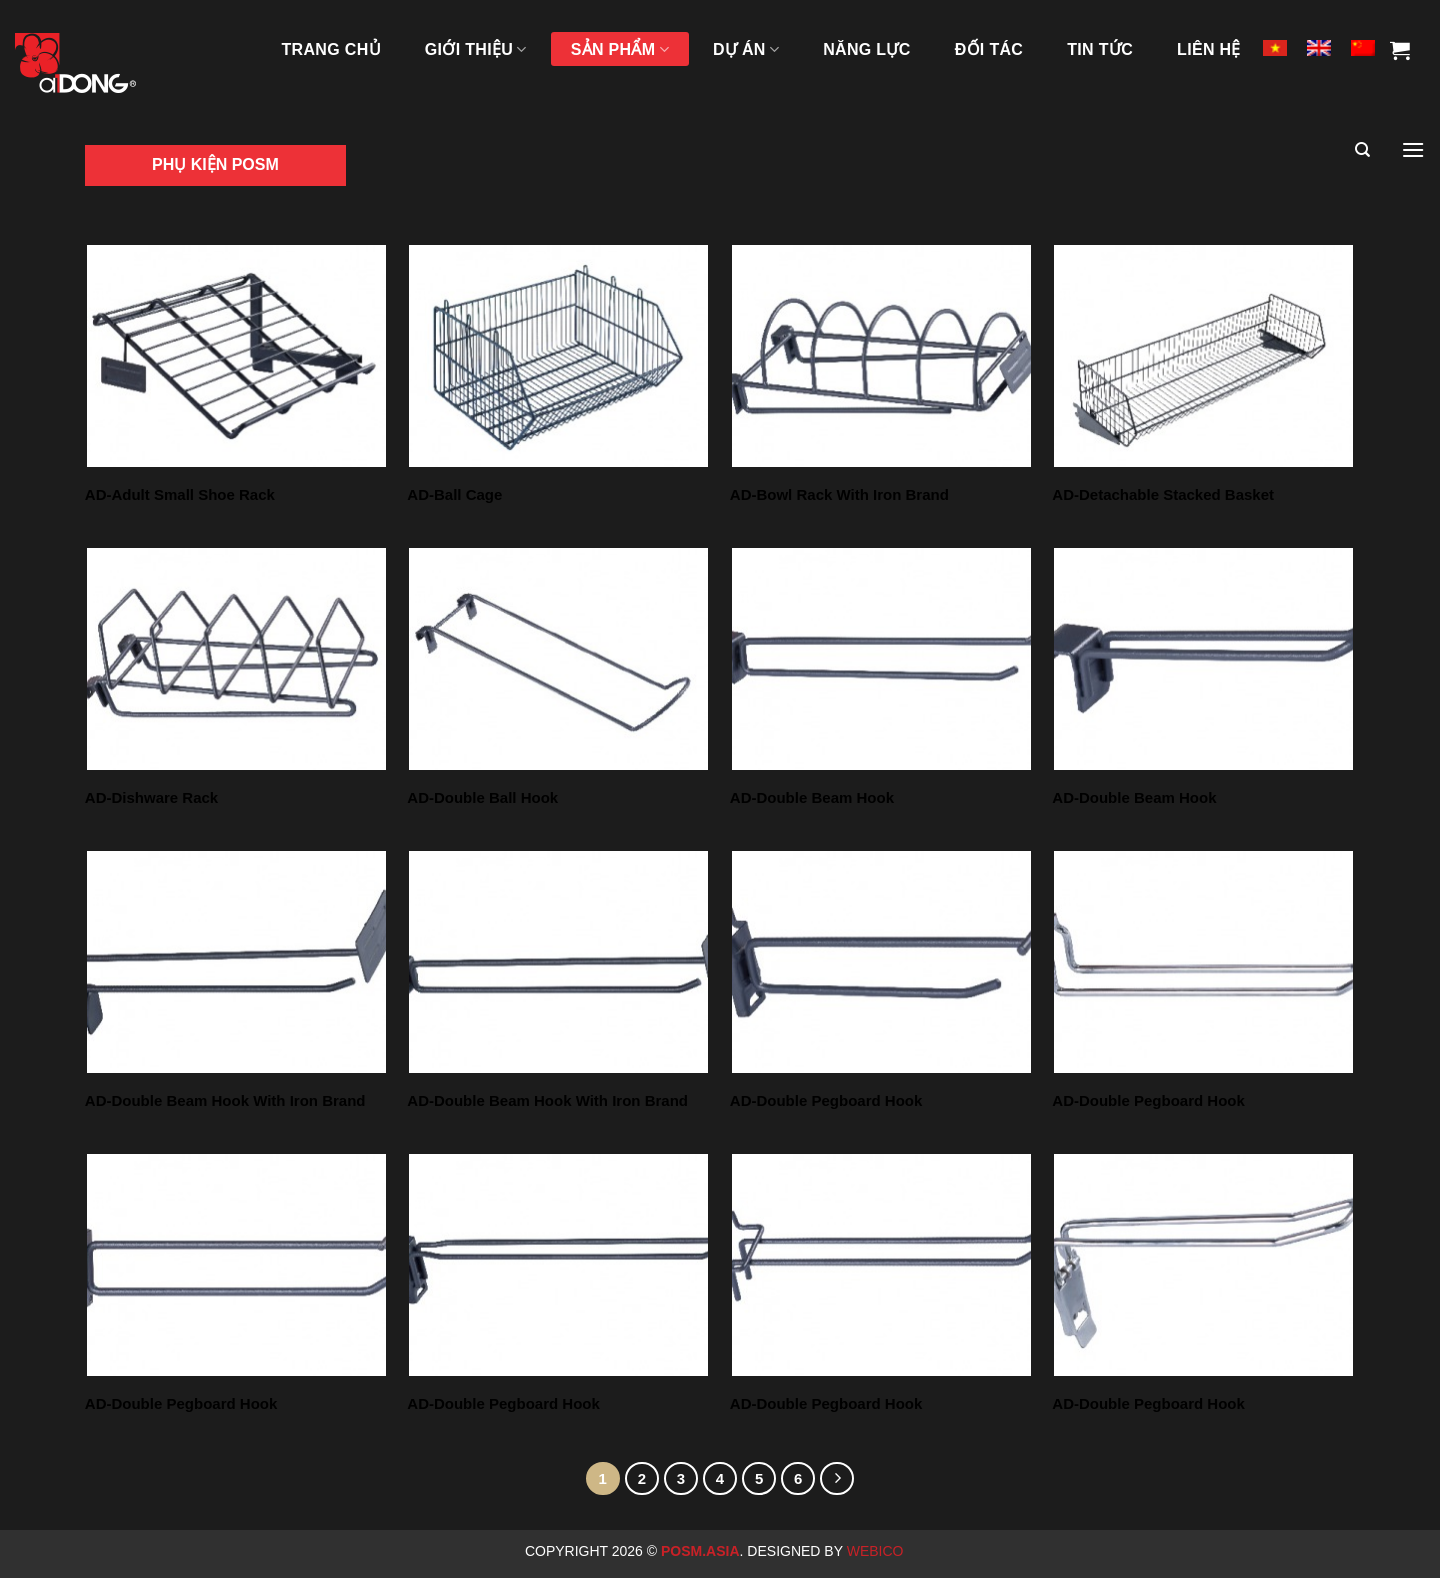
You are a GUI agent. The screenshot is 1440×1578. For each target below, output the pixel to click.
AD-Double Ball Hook (482, 797)
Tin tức (1100, 49)
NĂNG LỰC (866, 49)
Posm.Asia (700, 1551)
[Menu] (1413, 150)
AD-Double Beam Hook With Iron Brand (225, 1100)
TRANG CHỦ (331, 49)
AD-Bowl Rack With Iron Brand (839, 494)
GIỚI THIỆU (476, 49)
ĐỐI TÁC (989, 49)
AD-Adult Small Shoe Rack (180, 494)
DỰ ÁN (746, 49)
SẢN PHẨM (620, 49)
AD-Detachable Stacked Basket (1163, 494)
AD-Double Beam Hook (812, 797)
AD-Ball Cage (454, 494)
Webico (877, 1551)
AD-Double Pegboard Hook (826, 1100)
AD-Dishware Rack (151, 797)
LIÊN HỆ (1209, 49)
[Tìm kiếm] (1362, 150)
